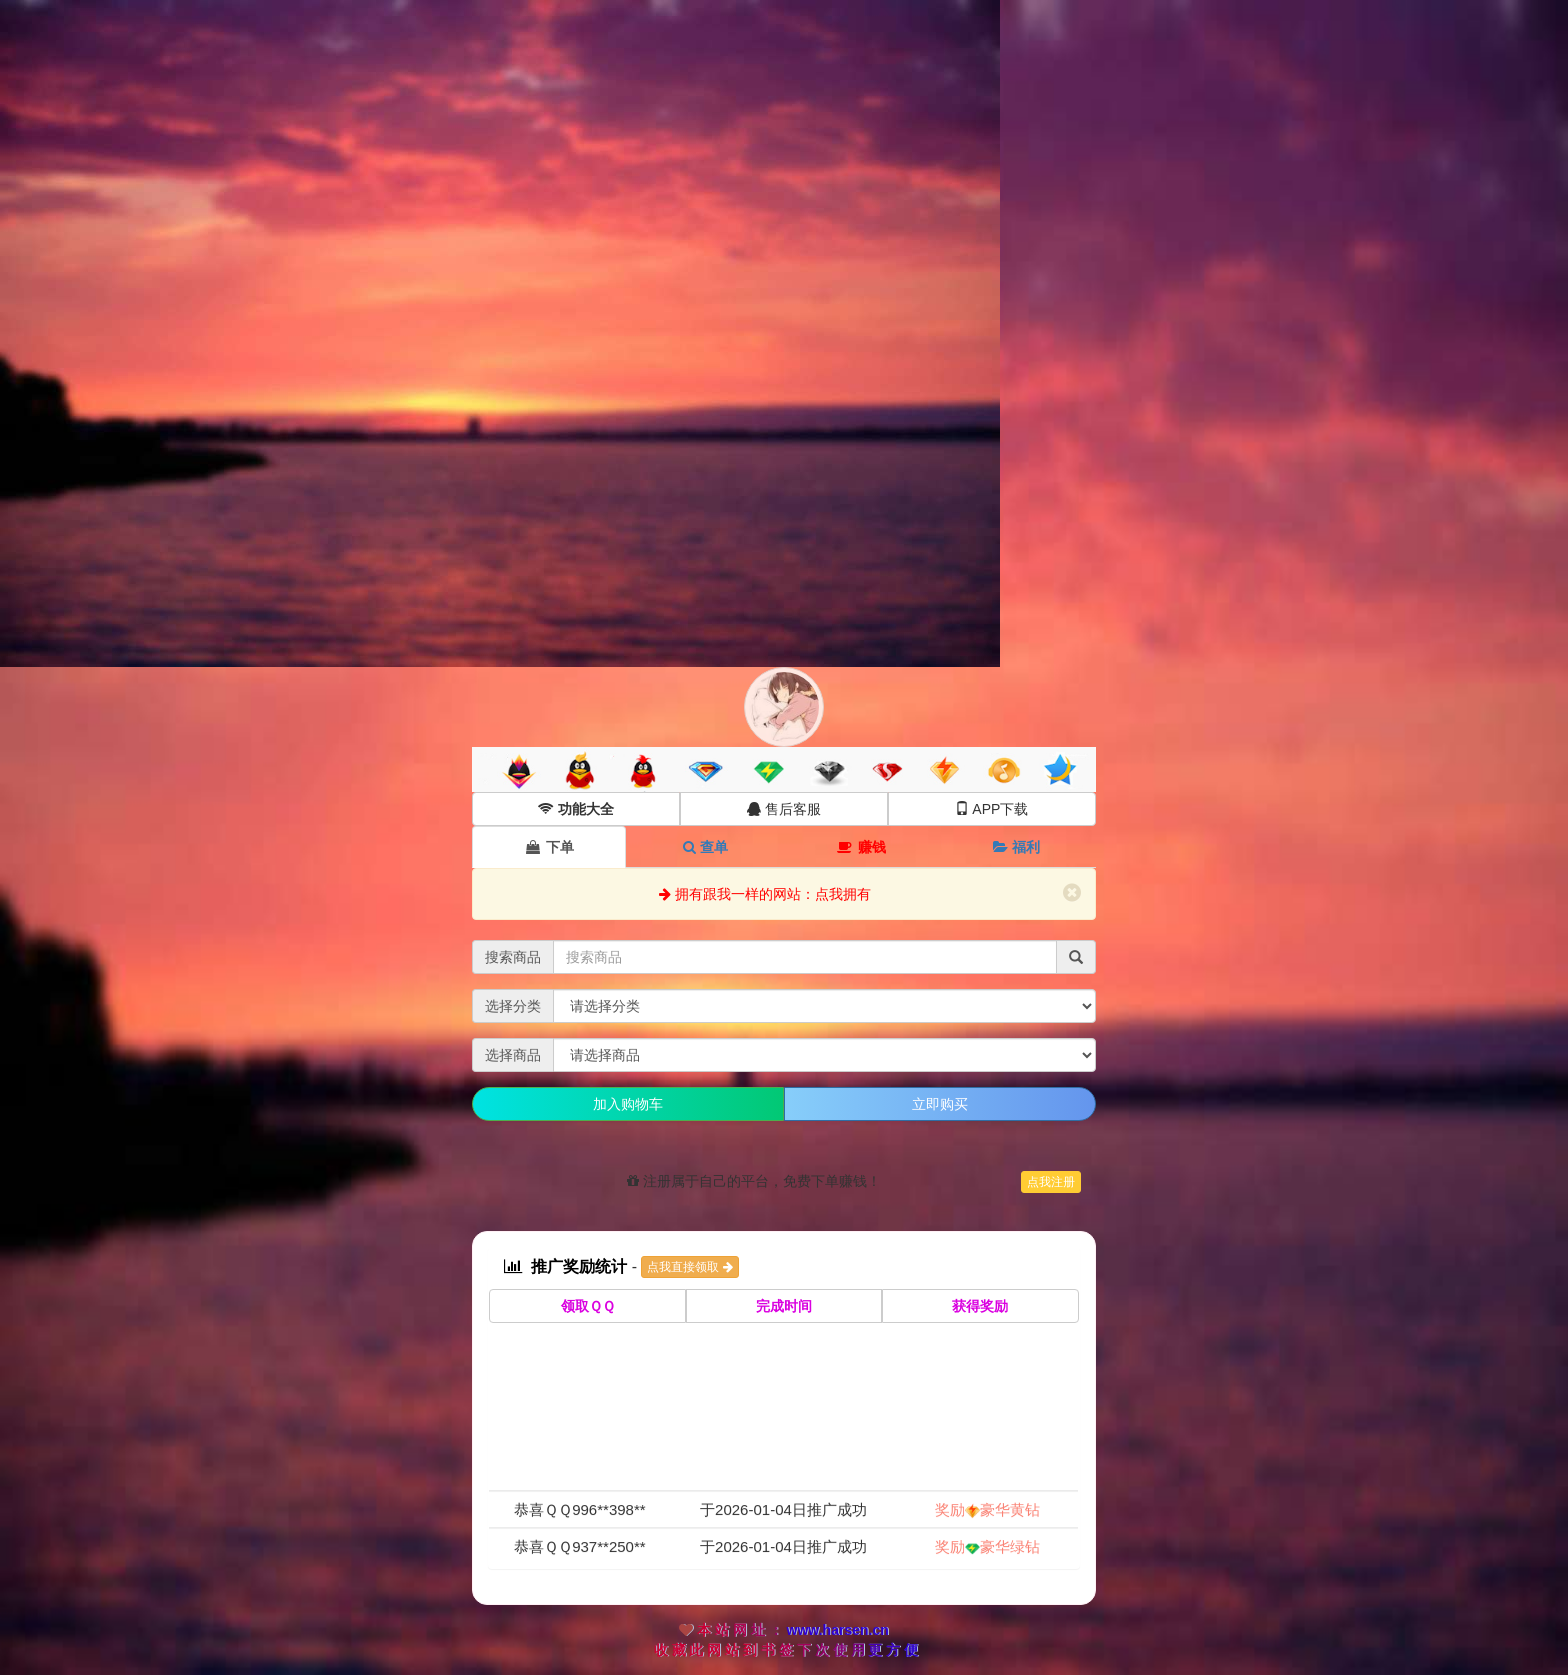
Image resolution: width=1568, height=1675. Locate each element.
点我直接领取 (689, 1267)
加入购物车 (628, 1104)
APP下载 (991, 809)
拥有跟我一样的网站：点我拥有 (765, 894)
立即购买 (940, 1104)
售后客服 (784, 809)
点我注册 (1051, 1182)
